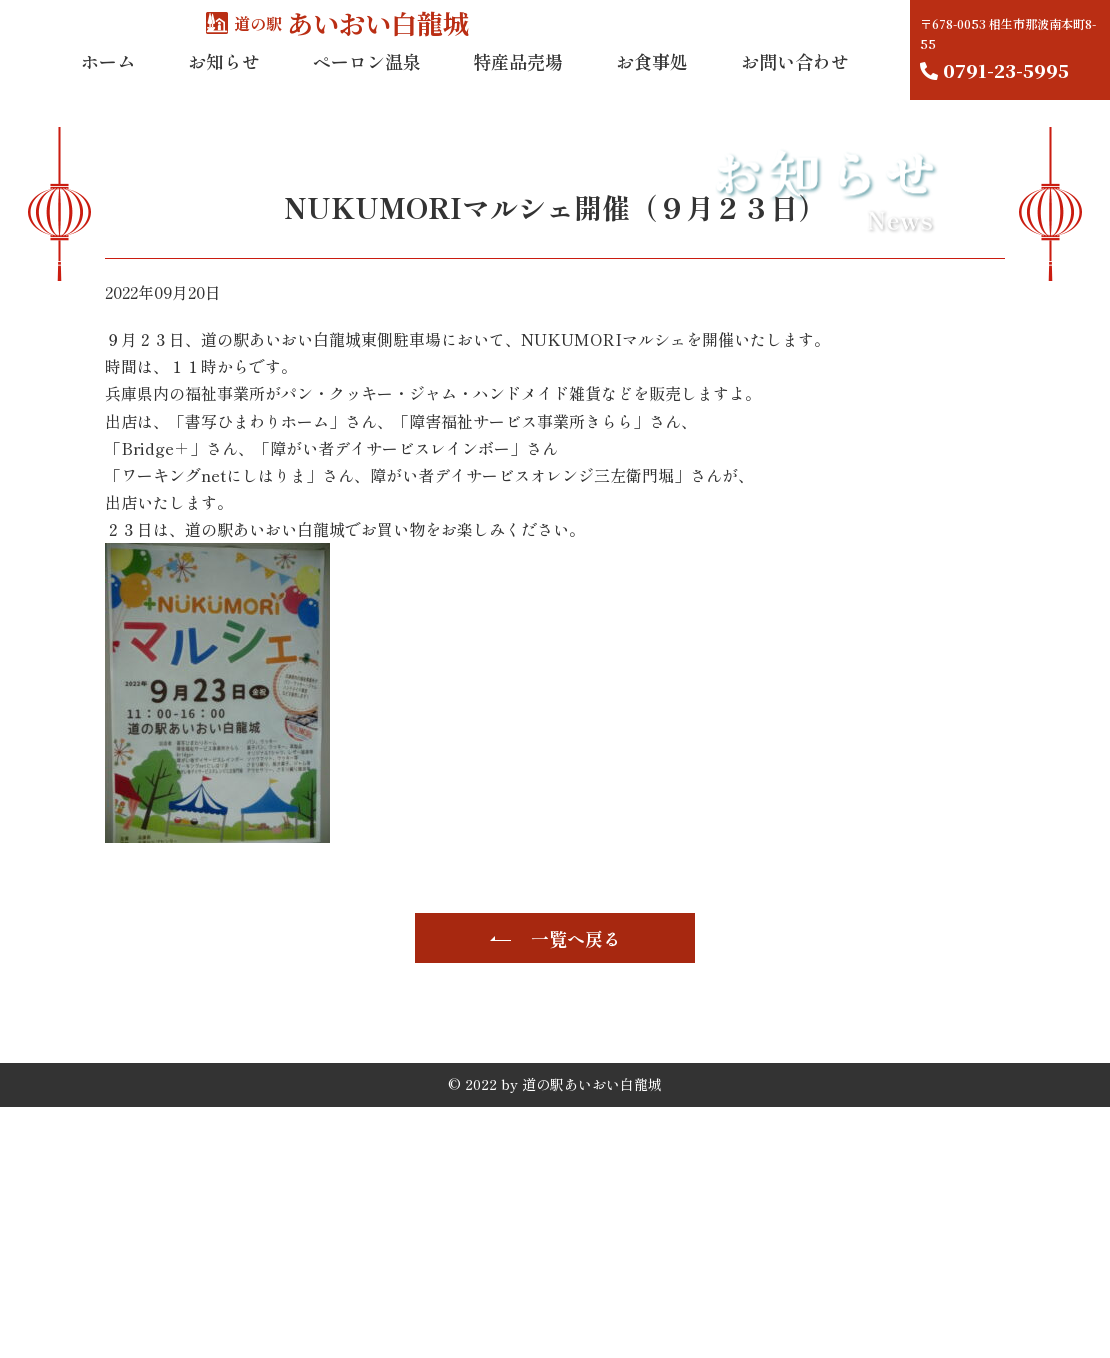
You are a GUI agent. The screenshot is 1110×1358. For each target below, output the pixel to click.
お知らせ (224, 79)
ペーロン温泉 (367, 79)
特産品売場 (518, 79)
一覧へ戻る (576, 1188)
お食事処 (652, 79)
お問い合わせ (795, 79)
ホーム (108, 79)
